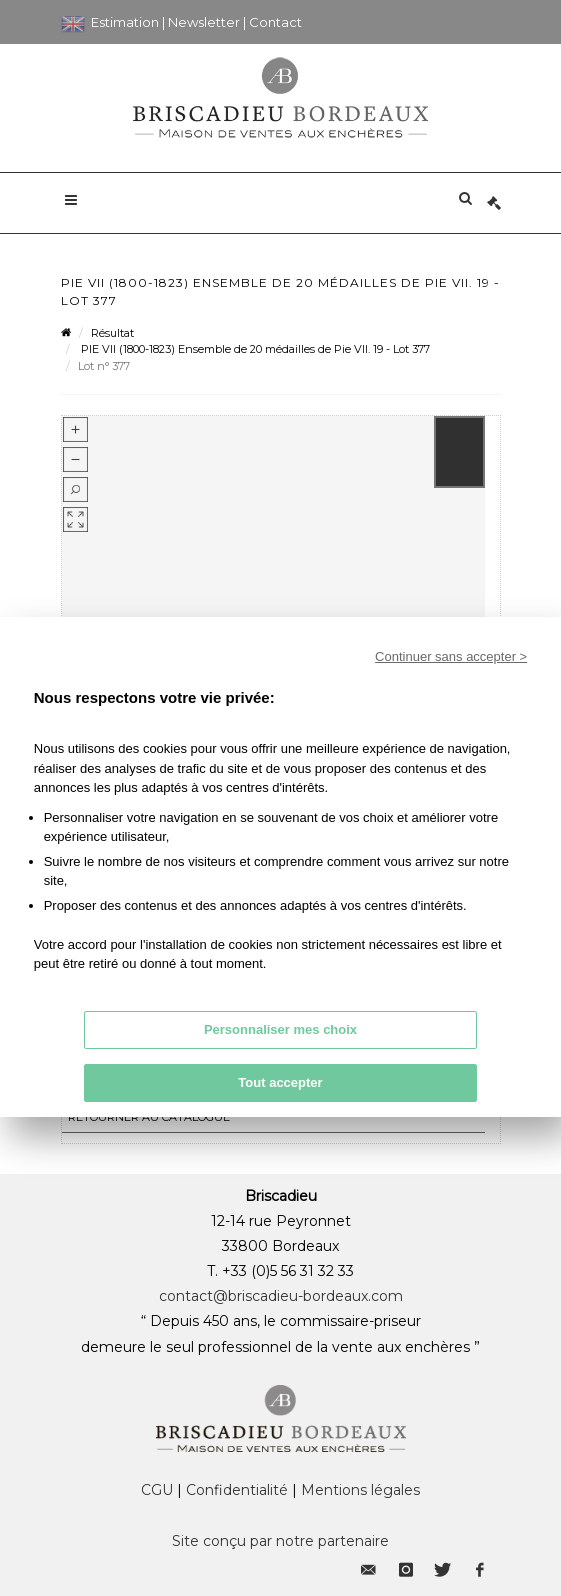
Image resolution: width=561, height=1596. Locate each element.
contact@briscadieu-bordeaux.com (281, 1296)
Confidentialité (237, 1490)
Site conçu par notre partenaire (280, 1541)
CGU (157, 1490)
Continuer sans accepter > (451, 656)
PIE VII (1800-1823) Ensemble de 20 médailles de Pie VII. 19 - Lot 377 (254, 349)
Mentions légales (360, 1490)
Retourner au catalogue (149, 1117)
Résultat (112, 333)
